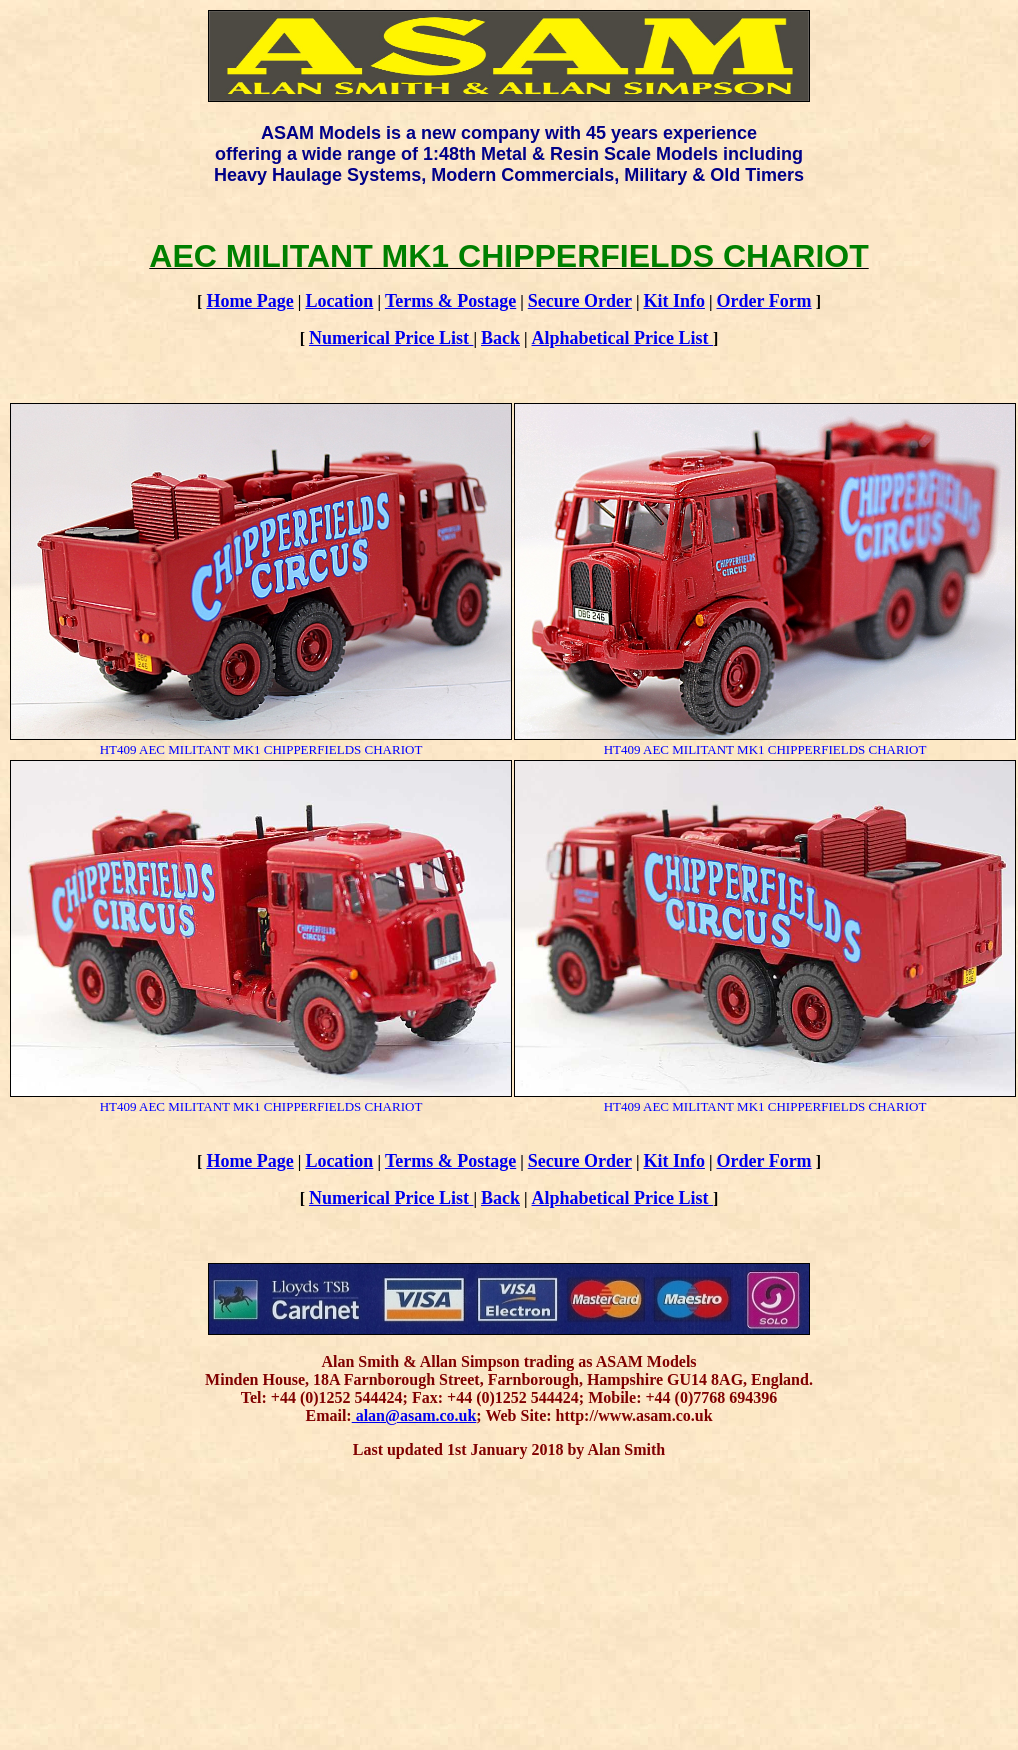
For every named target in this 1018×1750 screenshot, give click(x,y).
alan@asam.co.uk (414, 1415)
